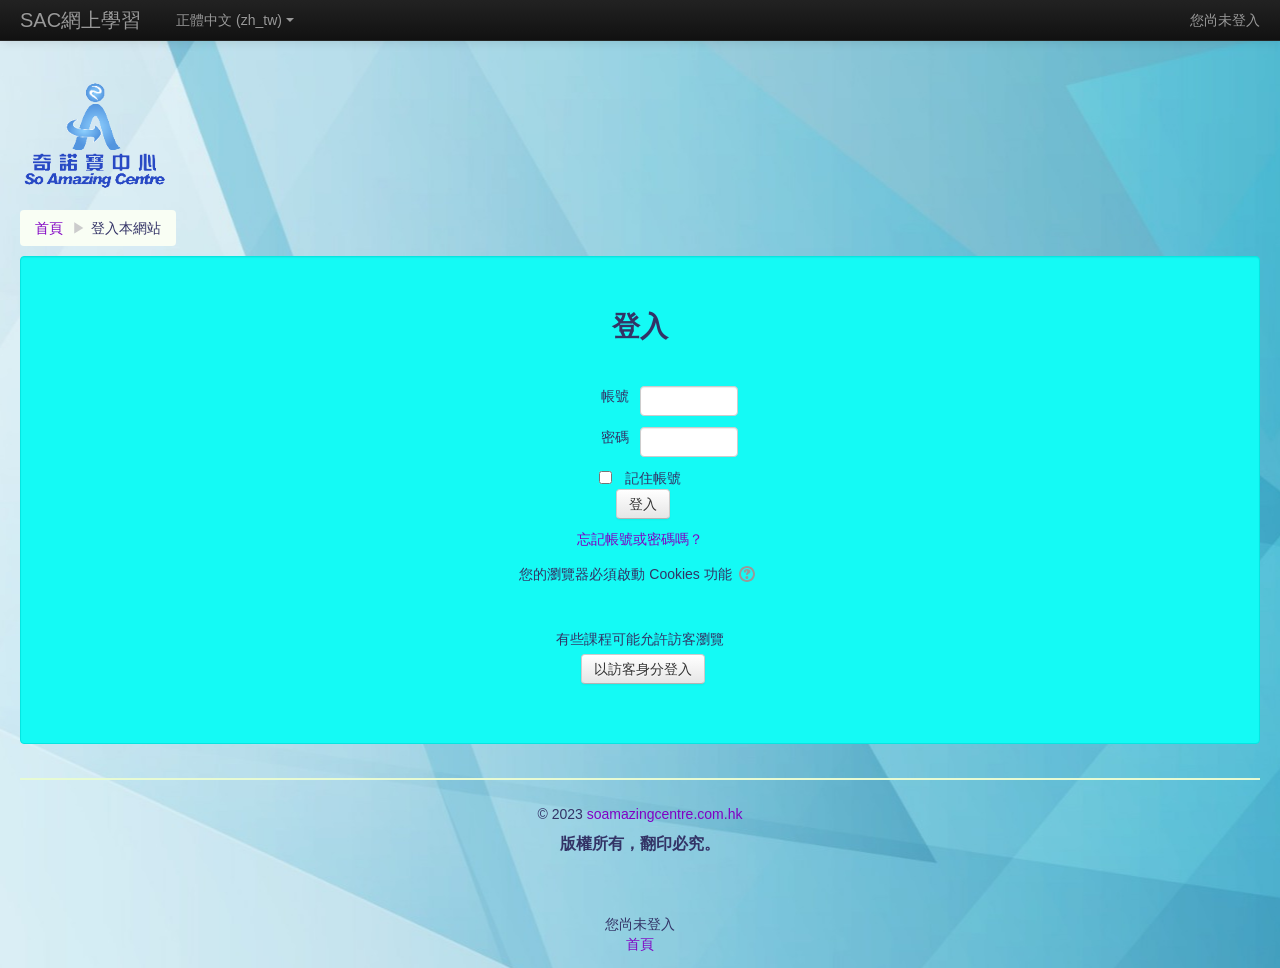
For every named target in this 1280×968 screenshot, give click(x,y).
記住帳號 (653, 478)
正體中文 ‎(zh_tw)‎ (235, 20)
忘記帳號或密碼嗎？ (640, 539)
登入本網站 (126, 228)
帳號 (615, 396)
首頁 (640, 944)
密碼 (615, 437)
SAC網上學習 (80, 20)
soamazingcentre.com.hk (665, 814)
